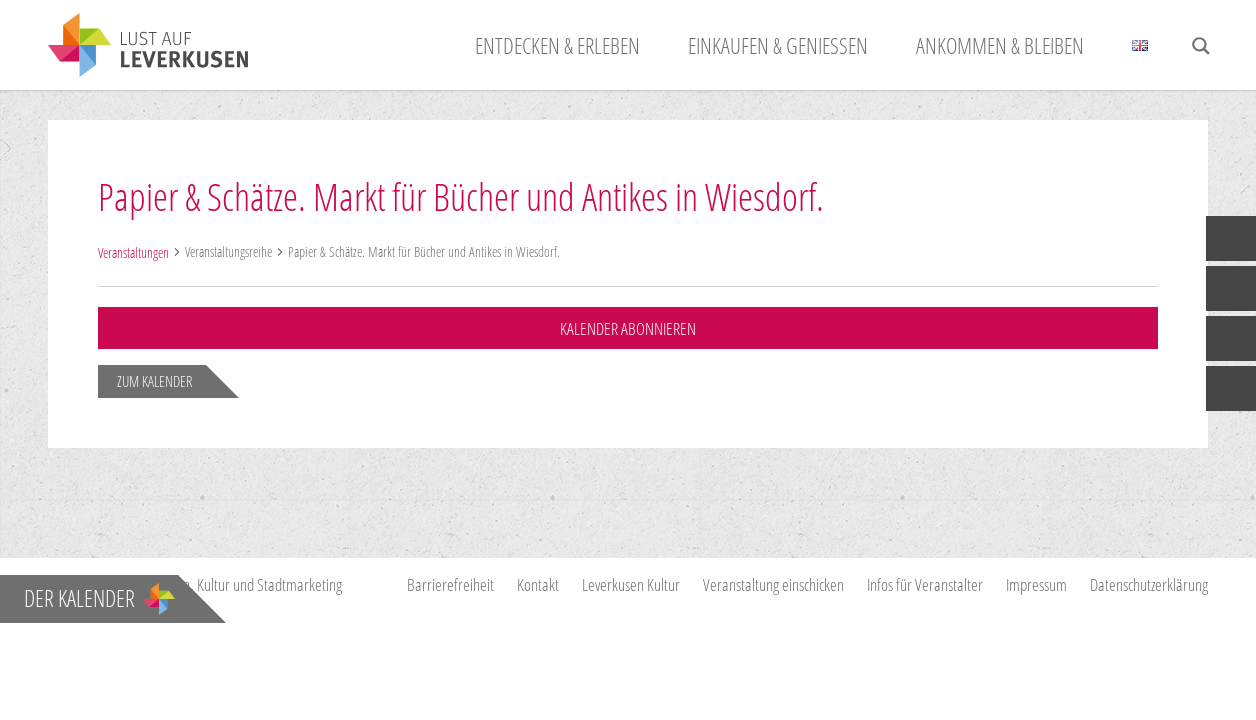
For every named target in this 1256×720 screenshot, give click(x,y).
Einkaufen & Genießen (778, 45)
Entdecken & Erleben (557, 45)
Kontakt (538, 584)
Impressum (1036, 584)
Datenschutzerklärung (1149, 584)
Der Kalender (99, 598)
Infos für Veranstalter (925, 584)
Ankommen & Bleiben (1000, 45)
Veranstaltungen (133, 252)
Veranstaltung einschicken (773, 584)
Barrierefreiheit (450, 584)
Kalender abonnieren (628, 328)
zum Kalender (154, 381)
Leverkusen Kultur (631, 584)
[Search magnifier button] (1201, 46)
